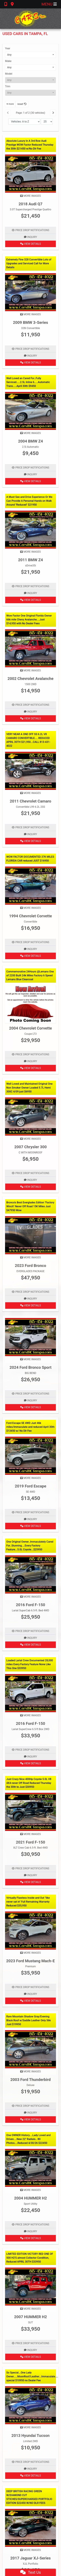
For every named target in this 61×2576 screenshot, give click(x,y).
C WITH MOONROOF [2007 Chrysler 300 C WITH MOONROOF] (30, 1152)
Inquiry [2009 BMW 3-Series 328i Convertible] (30, 355)
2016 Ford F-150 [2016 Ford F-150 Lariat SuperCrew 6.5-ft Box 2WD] (30, 1723)
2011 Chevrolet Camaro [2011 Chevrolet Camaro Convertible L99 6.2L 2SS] (30, 801)
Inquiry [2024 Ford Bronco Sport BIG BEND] (30, 1400)
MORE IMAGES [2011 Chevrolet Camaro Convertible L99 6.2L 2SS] (30, 793)
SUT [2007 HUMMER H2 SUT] (30, 2322)
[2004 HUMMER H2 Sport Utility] (30, 2167)
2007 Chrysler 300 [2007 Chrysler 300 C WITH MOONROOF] (30, 1147)
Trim (7, 86)
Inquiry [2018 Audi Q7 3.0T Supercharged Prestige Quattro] (30, 237)
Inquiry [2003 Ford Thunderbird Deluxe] (30, 2112)
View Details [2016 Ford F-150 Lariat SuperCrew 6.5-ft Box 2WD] (30, 1763)
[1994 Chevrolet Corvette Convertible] (30, 885)
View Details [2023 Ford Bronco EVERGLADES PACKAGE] (30, 1305)
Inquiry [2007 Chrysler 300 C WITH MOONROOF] (30, 1179)
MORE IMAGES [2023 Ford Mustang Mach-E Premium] (30, 1952)
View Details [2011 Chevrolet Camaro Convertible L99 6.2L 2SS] (30, 841)
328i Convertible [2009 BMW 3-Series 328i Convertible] (30, 328)
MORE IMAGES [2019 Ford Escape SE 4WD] (30, 1478)
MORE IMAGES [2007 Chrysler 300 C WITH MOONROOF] (30, 1138)
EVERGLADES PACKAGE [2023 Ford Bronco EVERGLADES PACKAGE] (31, 1271)
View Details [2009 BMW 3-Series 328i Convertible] (30, 362)
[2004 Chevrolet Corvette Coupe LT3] (30, 1004)
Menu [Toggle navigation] (49, 4)
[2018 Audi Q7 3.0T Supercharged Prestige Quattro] (30, 173)
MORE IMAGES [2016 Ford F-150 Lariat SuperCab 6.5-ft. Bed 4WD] (30, 1596)
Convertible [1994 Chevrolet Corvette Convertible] (30, 921)
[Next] (53, 113)
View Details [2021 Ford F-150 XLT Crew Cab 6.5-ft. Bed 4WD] (30, 1882)
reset (22, 104)
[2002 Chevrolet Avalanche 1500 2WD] (30, 648)
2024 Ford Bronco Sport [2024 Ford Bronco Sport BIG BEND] (31, 1367)
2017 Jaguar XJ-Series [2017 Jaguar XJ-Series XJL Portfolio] (30, 2558)
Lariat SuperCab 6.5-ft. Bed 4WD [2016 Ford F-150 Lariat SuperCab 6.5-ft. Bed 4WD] (30, 1610)
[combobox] (30, 55)
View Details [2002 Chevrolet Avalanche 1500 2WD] (30, 718)
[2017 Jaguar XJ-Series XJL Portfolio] (30, 2527)
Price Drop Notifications (30, 230)
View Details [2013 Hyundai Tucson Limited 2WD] (30, 2475)
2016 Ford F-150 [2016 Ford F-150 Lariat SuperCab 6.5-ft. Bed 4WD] (30, 1605)
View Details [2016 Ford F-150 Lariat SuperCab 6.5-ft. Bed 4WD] (30, 1644)
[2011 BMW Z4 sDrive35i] (30, 529)
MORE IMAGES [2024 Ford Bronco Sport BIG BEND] (30, 1359)
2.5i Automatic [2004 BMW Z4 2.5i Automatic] (30, 446)
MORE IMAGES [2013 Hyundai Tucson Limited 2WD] (30, 2427)
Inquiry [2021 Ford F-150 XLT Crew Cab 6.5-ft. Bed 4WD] (30, 1875)
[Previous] (8, 113)
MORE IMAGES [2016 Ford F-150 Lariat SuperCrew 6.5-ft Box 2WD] (30, 1715)
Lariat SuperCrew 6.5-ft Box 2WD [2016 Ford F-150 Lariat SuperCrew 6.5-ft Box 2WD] (30, 1729)
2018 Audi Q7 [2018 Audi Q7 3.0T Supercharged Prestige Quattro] (30, 204)
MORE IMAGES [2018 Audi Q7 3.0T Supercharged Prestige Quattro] (30, 195)
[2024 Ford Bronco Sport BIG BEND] (30, 1336)
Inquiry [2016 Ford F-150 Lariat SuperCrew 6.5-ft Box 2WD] (30, 1756)
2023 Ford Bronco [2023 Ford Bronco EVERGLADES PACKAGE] (30, 1265)
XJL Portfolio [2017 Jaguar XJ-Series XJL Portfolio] (30, 2563)
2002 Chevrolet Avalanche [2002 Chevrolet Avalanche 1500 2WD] (30, 678)
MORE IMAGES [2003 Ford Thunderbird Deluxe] (30, 2071)
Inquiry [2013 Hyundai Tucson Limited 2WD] (30, 2468)
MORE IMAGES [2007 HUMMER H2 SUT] (30, 2308)
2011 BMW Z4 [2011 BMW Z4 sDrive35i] (30, 560)
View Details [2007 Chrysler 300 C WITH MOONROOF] (30, 1186)
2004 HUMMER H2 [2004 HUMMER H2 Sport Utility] (30, 2198)
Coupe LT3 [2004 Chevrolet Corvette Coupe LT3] (30, 1033)
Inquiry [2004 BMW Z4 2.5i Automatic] (30, 474)
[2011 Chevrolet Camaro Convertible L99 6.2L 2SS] (30, 770)
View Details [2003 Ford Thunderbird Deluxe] (30, 2119)
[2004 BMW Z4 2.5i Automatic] (30, 410)
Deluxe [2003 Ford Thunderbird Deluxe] (30, 2085)
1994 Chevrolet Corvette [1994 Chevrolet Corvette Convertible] (30, 916)
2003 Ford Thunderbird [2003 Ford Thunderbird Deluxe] (30, 2079)
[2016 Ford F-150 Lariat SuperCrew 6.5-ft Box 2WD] (30, 1693)
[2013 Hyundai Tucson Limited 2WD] (30, 2405)
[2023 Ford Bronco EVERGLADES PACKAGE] (30, 1235)
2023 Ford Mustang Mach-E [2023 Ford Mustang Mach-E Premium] (30, 1961)
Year (7, 48)
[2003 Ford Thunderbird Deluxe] (30, 2048)
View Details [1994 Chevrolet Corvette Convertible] (30, 955)
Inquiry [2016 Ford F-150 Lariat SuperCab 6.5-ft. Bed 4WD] (30, 1637)
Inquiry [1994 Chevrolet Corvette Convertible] (30, 949)
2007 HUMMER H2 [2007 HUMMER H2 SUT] (30, 2317)
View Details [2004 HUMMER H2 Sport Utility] (30, 2238)
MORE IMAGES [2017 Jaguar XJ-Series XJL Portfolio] (30, 2550)
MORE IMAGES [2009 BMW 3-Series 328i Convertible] (30, 314)
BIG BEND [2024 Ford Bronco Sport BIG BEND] (30, 1373)
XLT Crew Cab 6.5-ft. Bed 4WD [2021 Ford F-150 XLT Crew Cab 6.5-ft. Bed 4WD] (30, 1847)
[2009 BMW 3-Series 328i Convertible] (30, 292)
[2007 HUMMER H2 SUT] (30, 2286)
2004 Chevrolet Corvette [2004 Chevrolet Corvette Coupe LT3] (30, 1028)
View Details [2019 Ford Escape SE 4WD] (30, 1526)
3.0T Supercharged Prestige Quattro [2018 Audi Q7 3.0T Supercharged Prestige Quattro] (30, 209)
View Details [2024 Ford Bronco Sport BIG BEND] (30, 1407)
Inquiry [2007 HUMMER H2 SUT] (30, 2350)
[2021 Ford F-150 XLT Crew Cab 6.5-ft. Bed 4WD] (30, 1811)
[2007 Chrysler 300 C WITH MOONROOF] (30, 1116)
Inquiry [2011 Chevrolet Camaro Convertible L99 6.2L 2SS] (30, 834)
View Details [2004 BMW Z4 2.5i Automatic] (30, 481)
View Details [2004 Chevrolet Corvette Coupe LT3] (30, 1068)
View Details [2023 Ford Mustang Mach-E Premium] (30, 2000)
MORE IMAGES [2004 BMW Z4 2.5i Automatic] (30, 433)
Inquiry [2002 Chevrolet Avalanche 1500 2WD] (30, 711)
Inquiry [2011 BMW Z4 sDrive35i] (30, 593)
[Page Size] (47, 122)
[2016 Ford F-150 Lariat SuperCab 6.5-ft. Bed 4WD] (30, 1574)
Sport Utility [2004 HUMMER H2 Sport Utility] (30, 2203)
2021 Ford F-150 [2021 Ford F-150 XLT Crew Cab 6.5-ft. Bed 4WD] (30, 1842)
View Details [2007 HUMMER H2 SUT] (30, 2356)
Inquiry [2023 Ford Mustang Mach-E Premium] (30, 1993)
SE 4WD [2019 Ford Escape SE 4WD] (30, 1491)
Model (8, 73)
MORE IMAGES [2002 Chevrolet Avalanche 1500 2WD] (30, 670)
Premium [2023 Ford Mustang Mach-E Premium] (30, 1966)
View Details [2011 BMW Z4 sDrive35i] (30, 599)
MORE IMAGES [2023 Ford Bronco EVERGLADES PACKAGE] (30, 1257)
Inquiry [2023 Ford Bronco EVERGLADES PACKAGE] (30, 1298)
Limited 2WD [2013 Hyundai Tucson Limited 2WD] (30, 2441)
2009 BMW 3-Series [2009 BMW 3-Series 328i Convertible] (30, 322)
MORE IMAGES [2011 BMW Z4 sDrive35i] (30, 551)
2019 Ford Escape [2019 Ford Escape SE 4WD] (30, 1486)
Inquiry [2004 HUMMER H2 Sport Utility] (30, 2231)
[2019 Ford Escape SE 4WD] (30, 1455)
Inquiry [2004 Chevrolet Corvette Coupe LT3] (30, 1061)
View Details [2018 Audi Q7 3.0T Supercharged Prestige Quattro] (30, 243)
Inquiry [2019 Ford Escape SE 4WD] (30, 1519)
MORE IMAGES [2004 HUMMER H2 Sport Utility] (30, 2190)
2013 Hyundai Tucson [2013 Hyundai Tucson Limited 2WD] (30, 2435)
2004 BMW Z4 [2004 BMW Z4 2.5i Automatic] (30, 441)
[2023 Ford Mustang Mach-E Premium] (30, 1930)
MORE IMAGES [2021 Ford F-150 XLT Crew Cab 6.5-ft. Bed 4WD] (30, 1834)
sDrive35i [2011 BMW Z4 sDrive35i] (30, 565)
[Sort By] (24, 122)
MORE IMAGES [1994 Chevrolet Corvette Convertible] (30, 907)
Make (8, 61)
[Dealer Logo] (30, 19)
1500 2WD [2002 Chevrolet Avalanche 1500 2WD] (31, 684)
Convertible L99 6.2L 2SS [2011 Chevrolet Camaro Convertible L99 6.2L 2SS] (30, 806)
